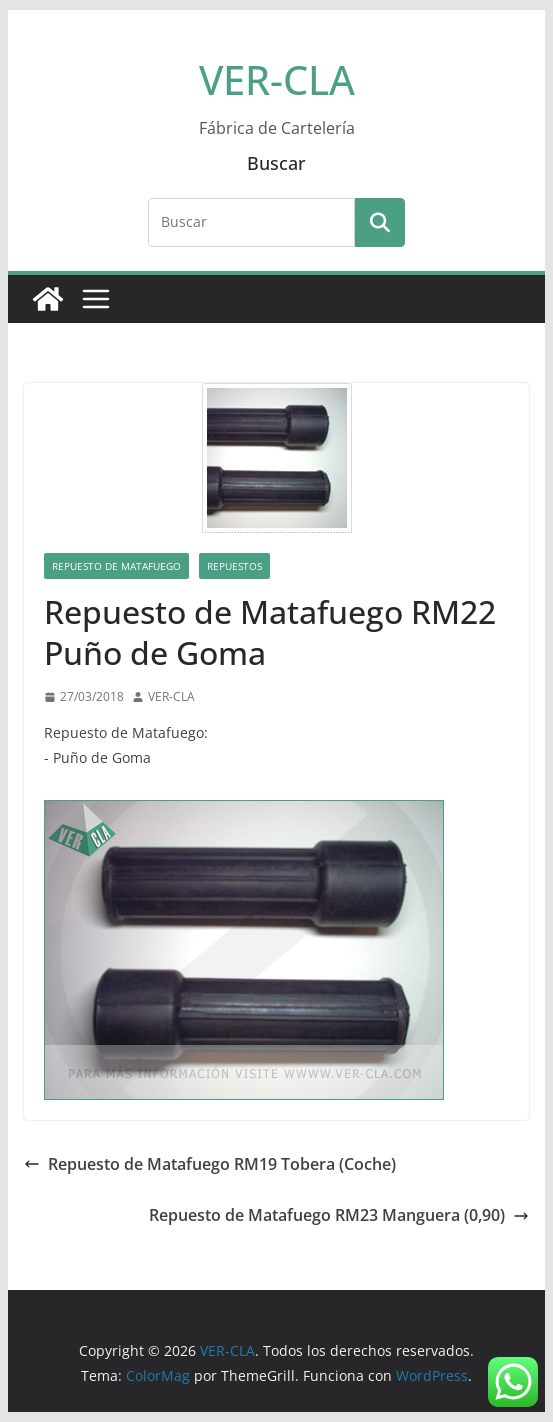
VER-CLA (277, 79)
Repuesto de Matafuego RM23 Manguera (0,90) (339, 1215)
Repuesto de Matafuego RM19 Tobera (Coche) (210, 1164)
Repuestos (234, 566)
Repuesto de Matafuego (116, 566)
